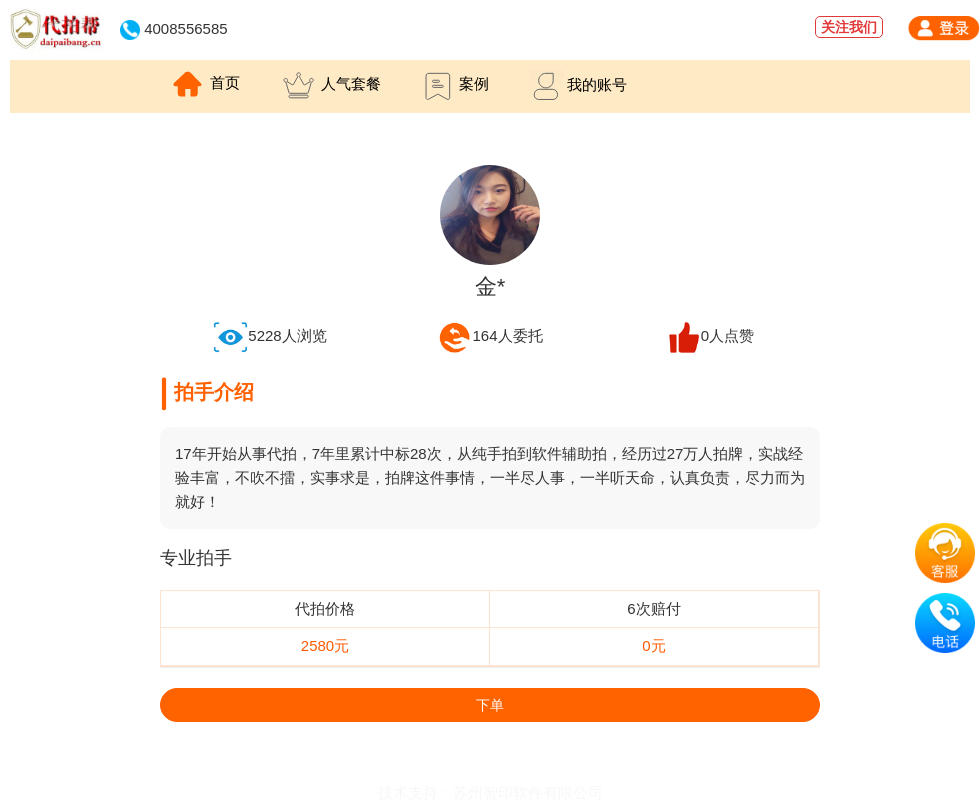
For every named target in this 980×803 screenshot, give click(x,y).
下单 (490, 705)
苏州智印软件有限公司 (528, 792)
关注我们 (849, 27)
